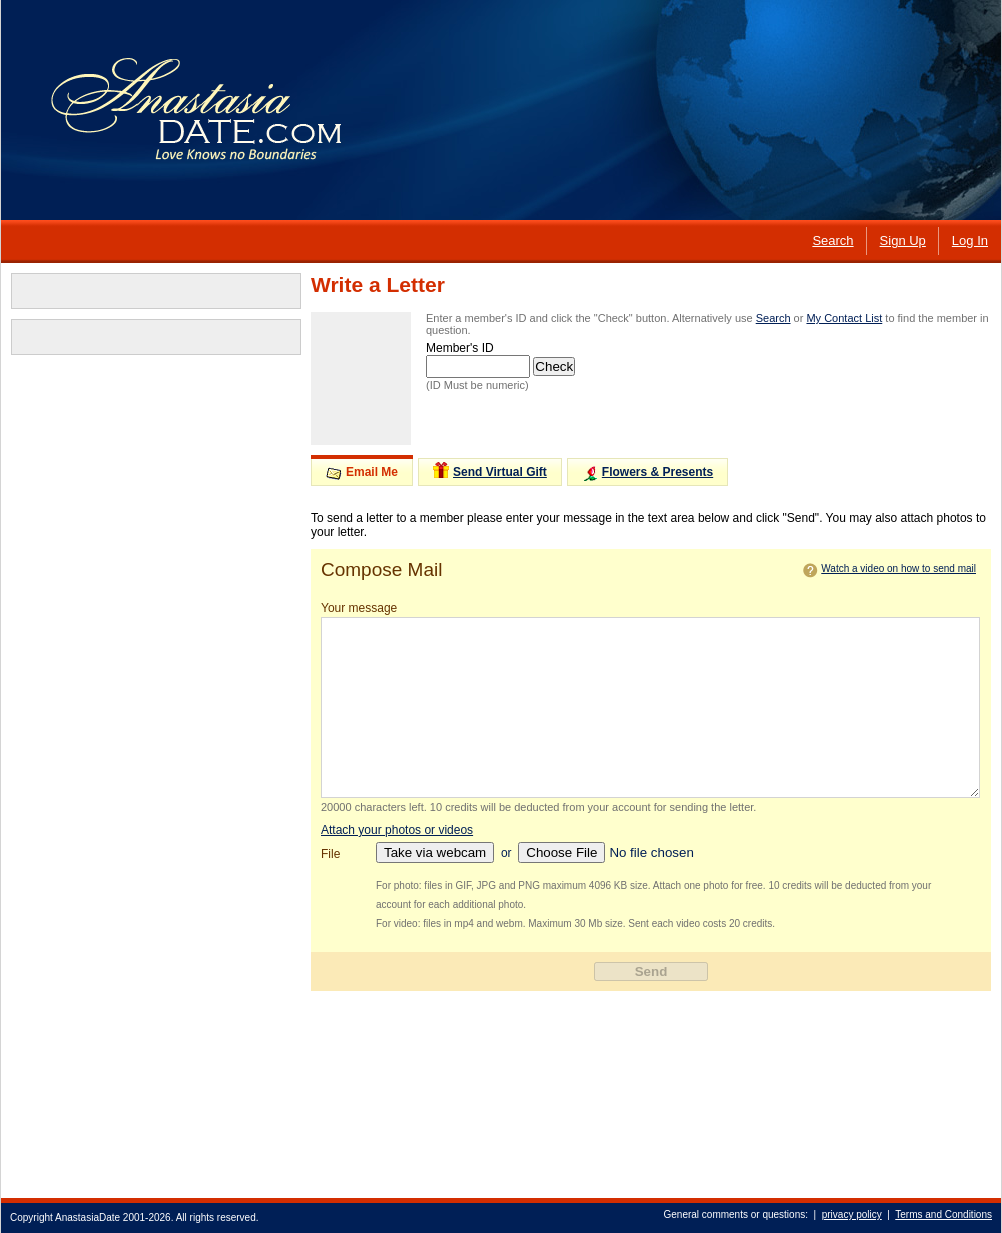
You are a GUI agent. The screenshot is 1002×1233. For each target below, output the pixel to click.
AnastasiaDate (87, 1217)
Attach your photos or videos (397, 830)
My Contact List (844, 318)
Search (773, 318)
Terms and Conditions (943, 1214)
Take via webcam (435, 852)
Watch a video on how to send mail (898, 568)
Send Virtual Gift (490, 470)
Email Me (362, 472)
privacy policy (852, 1214)
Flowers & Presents (647, 473)
